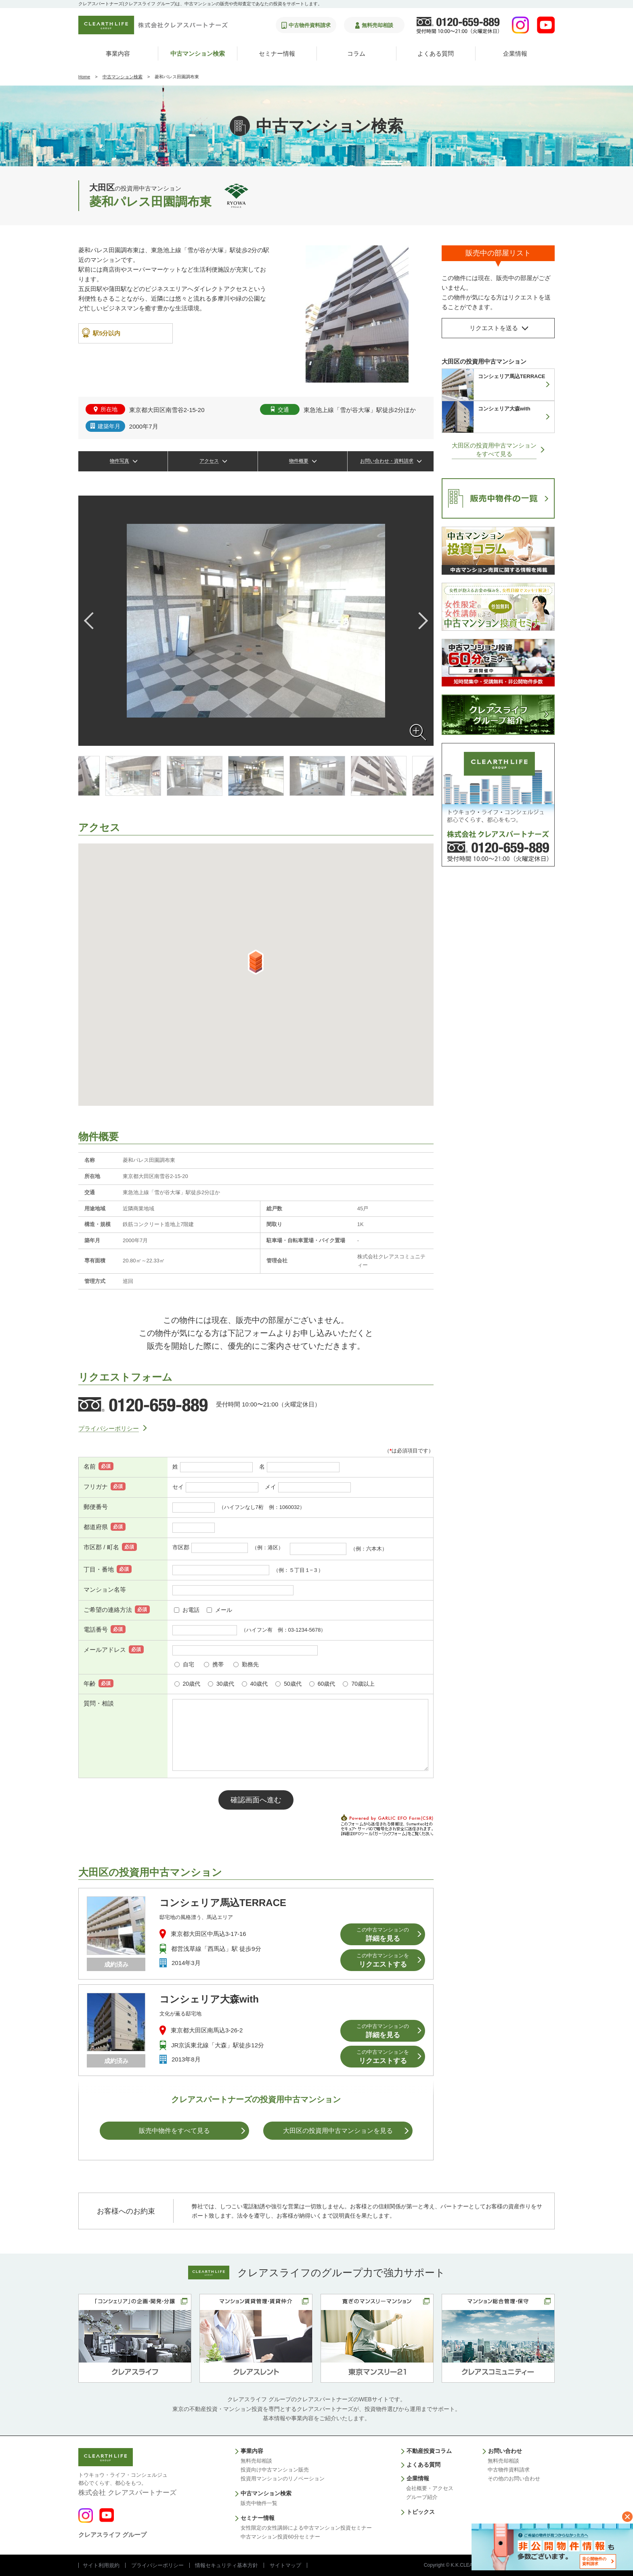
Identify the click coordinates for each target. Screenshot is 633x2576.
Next (419, 620)
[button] (256, 962)
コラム (356, 53)
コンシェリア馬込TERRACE (222, 1902)
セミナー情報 (277, 53)
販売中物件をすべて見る (174, 2130)
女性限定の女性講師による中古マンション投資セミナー (306, 2528)
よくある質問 (435, 53)
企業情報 (515, 53)
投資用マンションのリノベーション (283, 2479)
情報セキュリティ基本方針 (226, 2565)
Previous (92, 620)
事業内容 (118, 53)
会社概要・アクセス (429, 2488)
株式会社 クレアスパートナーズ (127, 2483)
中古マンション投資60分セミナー (280, 2537)
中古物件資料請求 (509, 2470)
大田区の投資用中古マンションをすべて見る (494, 449)
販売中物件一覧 (259, 2503)
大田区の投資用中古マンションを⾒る (338, 2130)
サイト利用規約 (101, 2565)
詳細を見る (382, 1934)
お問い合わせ (505, 2451)
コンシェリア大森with (209, 1999)
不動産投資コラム (429, 2451)
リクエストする (382, 1960)
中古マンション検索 (197, 53)
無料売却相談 (256, 2461)
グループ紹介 (422, 2497)
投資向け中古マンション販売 (275, 2470)
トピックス (421, 2512)
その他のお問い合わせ (514, 2479)
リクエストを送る (494, 327)
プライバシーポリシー (108, 1428)
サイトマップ (285, 2565)
